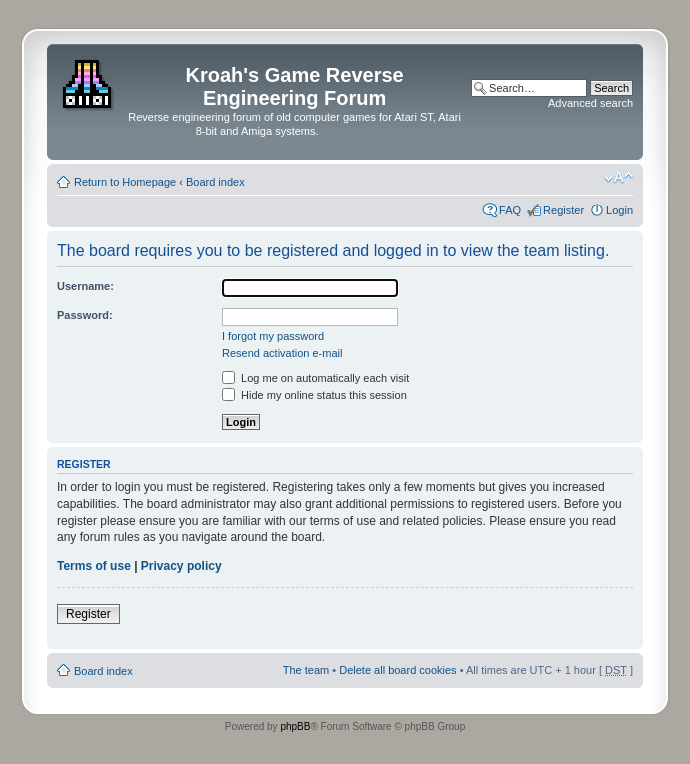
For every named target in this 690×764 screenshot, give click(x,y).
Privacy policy (181, 566)
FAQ (510, 210)
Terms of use (94, 566)
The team (306, 670)
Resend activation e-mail (282, 353)
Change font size (618, 178)
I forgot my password (273, 336)
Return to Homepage (125, 182)
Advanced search (590, 103)
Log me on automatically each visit (315, 378)
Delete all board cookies (397, 670)
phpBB (295, 726)
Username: (85, 286)
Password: (85, 315)
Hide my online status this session (314, 395)
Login (619, 210)
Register (563, 210)
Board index (215, 182)
